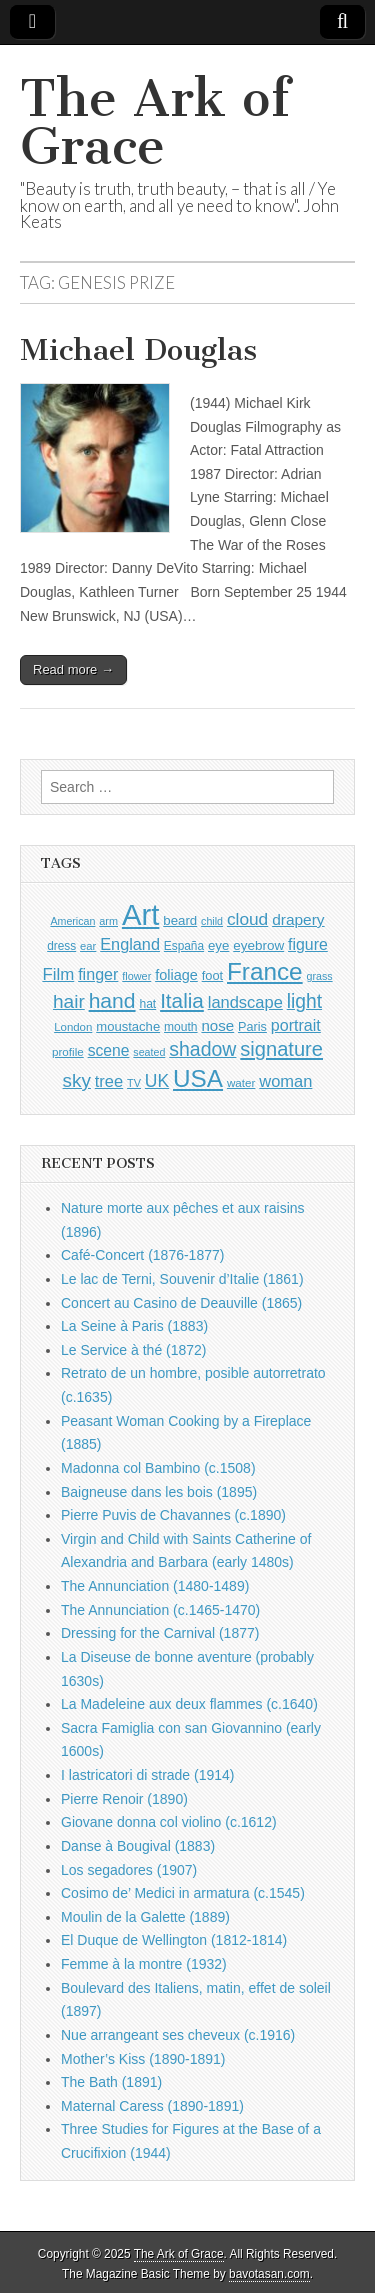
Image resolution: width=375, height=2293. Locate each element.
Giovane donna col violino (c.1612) (169, 1822)
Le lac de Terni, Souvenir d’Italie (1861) (182, 1279)
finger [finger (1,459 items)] (98, 974)
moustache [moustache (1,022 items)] (128, 1026)
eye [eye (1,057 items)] (218, 945)
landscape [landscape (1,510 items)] (245, 1002)
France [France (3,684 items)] (265, 971)
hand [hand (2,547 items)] (112, 1000)
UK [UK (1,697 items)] (157, 1081)
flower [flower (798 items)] (136, 976)
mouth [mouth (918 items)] (181, 1027)
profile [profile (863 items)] (68, 1051)
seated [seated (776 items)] (149, 1052)
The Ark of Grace (155, 122)
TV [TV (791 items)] (134, 1083)
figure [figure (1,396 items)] (308, 944)
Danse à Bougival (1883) (138, 1846)
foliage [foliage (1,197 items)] (176, 975)
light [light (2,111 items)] (304, 1001)
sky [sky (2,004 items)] (77, 1080)
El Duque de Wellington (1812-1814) (174, 1940)
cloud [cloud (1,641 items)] (247, 919)
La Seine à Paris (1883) (134, 1326)
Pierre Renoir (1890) (124, 1799)
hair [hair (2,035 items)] (69, 1001)
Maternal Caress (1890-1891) (152, 2106)
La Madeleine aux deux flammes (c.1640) (189, 1704)
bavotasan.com (269, 2274)
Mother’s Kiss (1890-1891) (143, 2059)
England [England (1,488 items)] (130, 944)
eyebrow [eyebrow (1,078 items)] (258, 945)
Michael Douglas (138, 350)
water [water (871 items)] (241, 1082)
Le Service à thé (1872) (134, 1350)
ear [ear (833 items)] (88, 946)
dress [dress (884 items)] (61, 946)
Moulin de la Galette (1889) (145, 1917)
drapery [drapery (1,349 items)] (298, 919)
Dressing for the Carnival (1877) (160, 1633)
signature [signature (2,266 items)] (281, 1049)
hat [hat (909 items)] (147, 1004)
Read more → (73, 669)
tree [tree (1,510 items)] (109, 1081)
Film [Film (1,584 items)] (58, 974)
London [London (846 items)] (73, 1027)
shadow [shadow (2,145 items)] (202, 1049)
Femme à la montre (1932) (144, 1964)
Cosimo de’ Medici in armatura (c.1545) (183, 1893)
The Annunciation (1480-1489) (155, 1586)
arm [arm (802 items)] (108, 921)
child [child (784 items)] (212, 921)
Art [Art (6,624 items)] (140, 914)
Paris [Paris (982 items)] (252, 1027)
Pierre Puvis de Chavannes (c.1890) (173, 1515)
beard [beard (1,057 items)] (180, 920)
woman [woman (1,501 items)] (285, 1081)
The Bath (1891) (111, 2082)
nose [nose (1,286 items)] (217, 1025)
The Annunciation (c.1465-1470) (160, 1610)
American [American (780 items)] (72, 921)
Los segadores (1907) (129, 1870)
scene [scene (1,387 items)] (109, 1050)
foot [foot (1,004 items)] (212, 975)
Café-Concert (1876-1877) (142, 1255)
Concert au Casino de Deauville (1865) (181, 1303)
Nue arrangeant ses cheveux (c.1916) (178, 2035)
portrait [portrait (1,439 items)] (296, 1025)
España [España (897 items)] (184, 946)
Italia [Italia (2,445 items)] (182, 1000)
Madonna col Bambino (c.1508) (158, 1468)
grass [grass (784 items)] (320, 976)
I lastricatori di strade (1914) (148, 1775)
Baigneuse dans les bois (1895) (159, 1492)
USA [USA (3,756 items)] (198, 1078)
